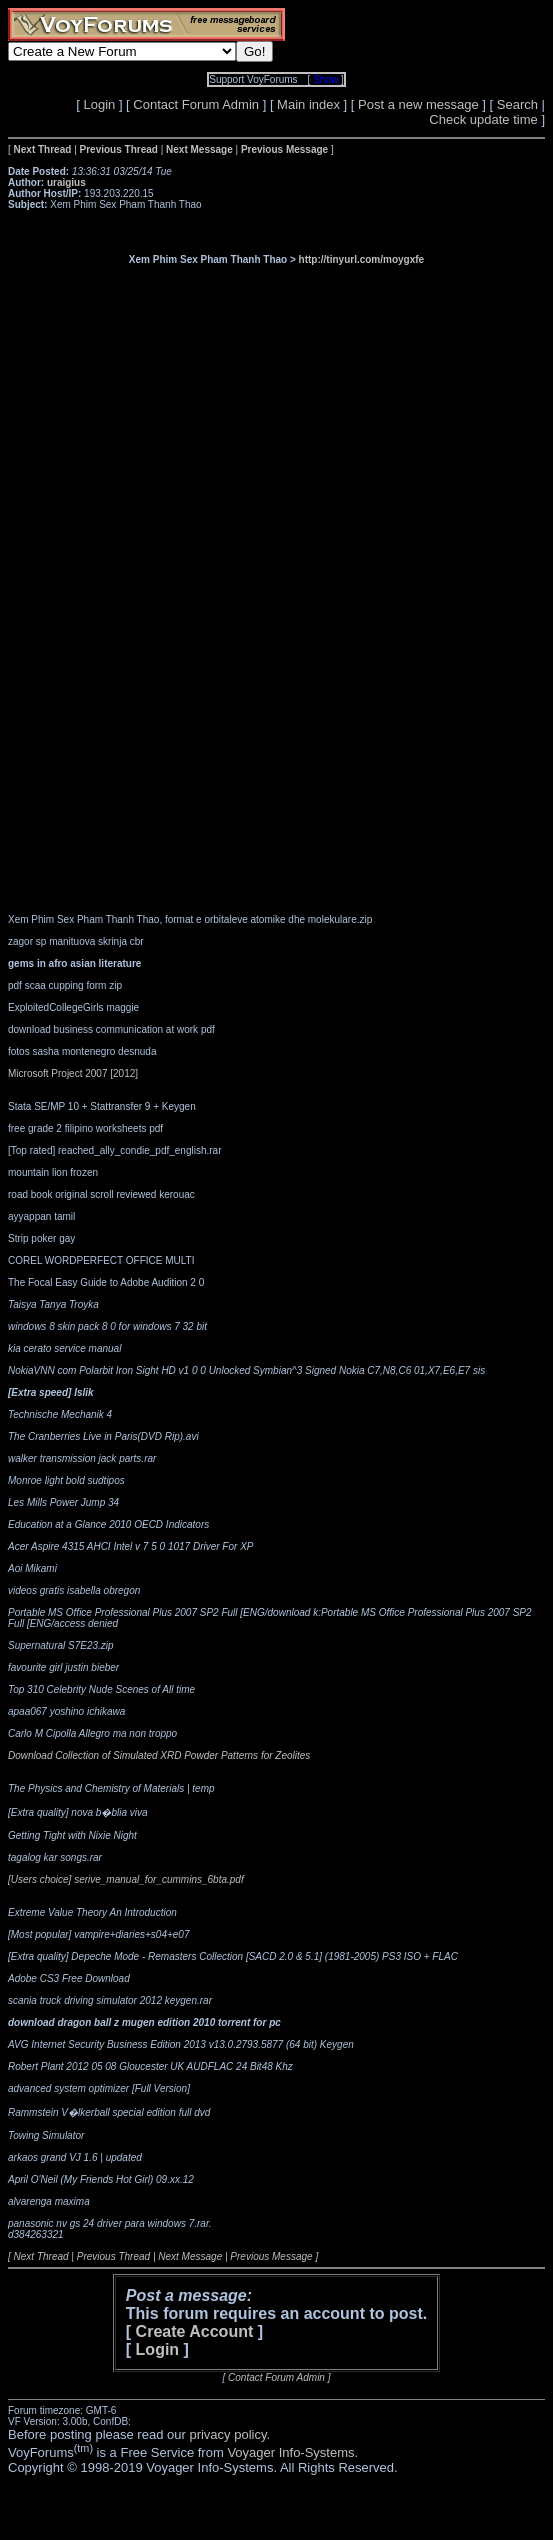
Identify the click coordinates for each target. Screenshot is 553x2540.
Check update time (483, 119)
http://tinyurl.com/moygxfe (362, 259)
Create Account (195, 2331)
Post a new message (418, 104)
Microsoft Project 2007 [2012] (73, 1073)
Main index (308, 104)
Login (99, 104)
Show (325, 79)
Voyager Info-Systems (290, 2452)
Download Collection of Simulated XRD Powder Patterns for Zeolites (159, 1755)
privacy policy (227, 2434)
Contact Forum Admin (196, 104)
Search (517, 104)
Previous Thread (113, 2256)
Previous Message (271, 2256)
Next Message (190, 2256)
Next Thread (41, 2256)
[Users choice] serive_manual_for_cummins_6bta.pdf (126, 1879)
